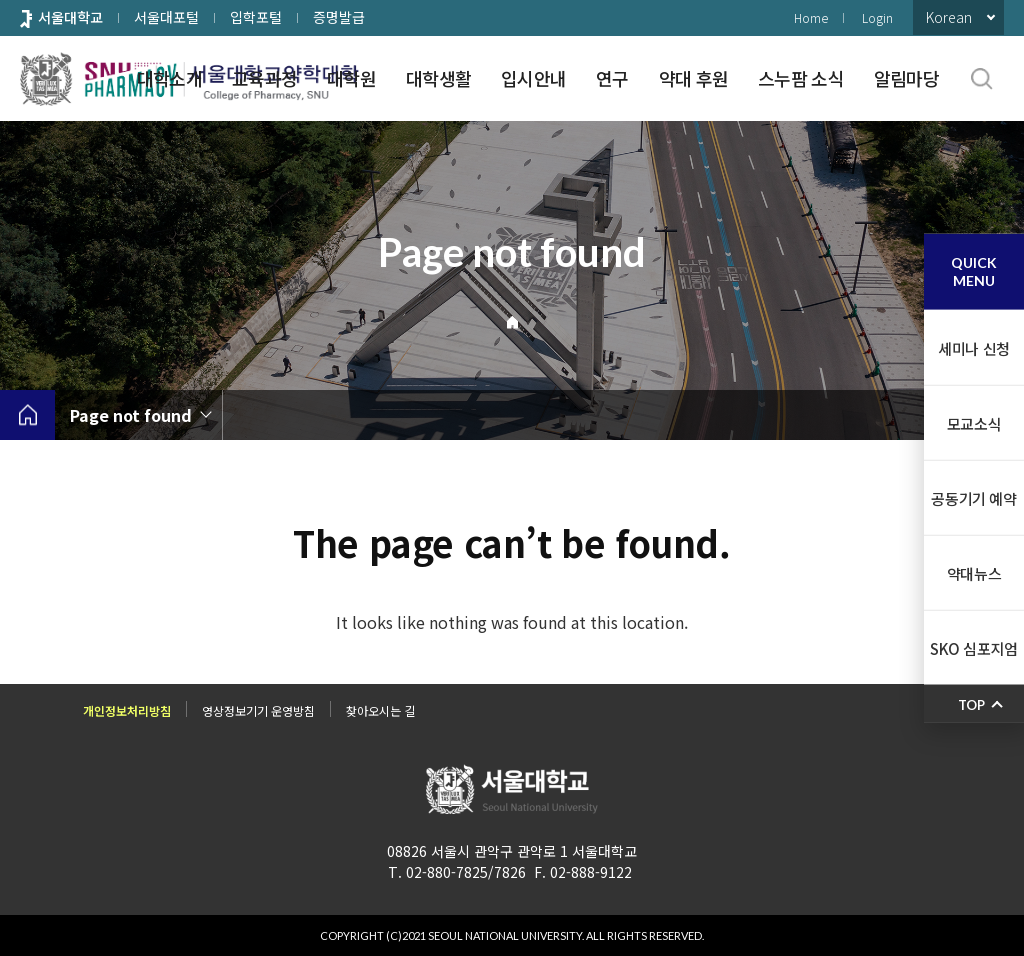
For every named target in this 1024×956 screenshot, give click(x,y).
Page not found (131, 415)
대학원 (351, 78)
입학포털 (256, 17)
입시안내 (533, 78)
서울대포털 (166, 17)
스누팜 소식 (801, 78)
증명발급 (339, 17)
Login (877, 17)
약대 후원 (693, 78)
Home (811, 17)
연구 (612, 78)
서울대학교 (70, 17)
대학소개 (169, 78)
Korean (949, 17)
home (27, 415)
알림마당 (906, 78)
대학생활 (438, 78)
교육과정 (264, 78)
